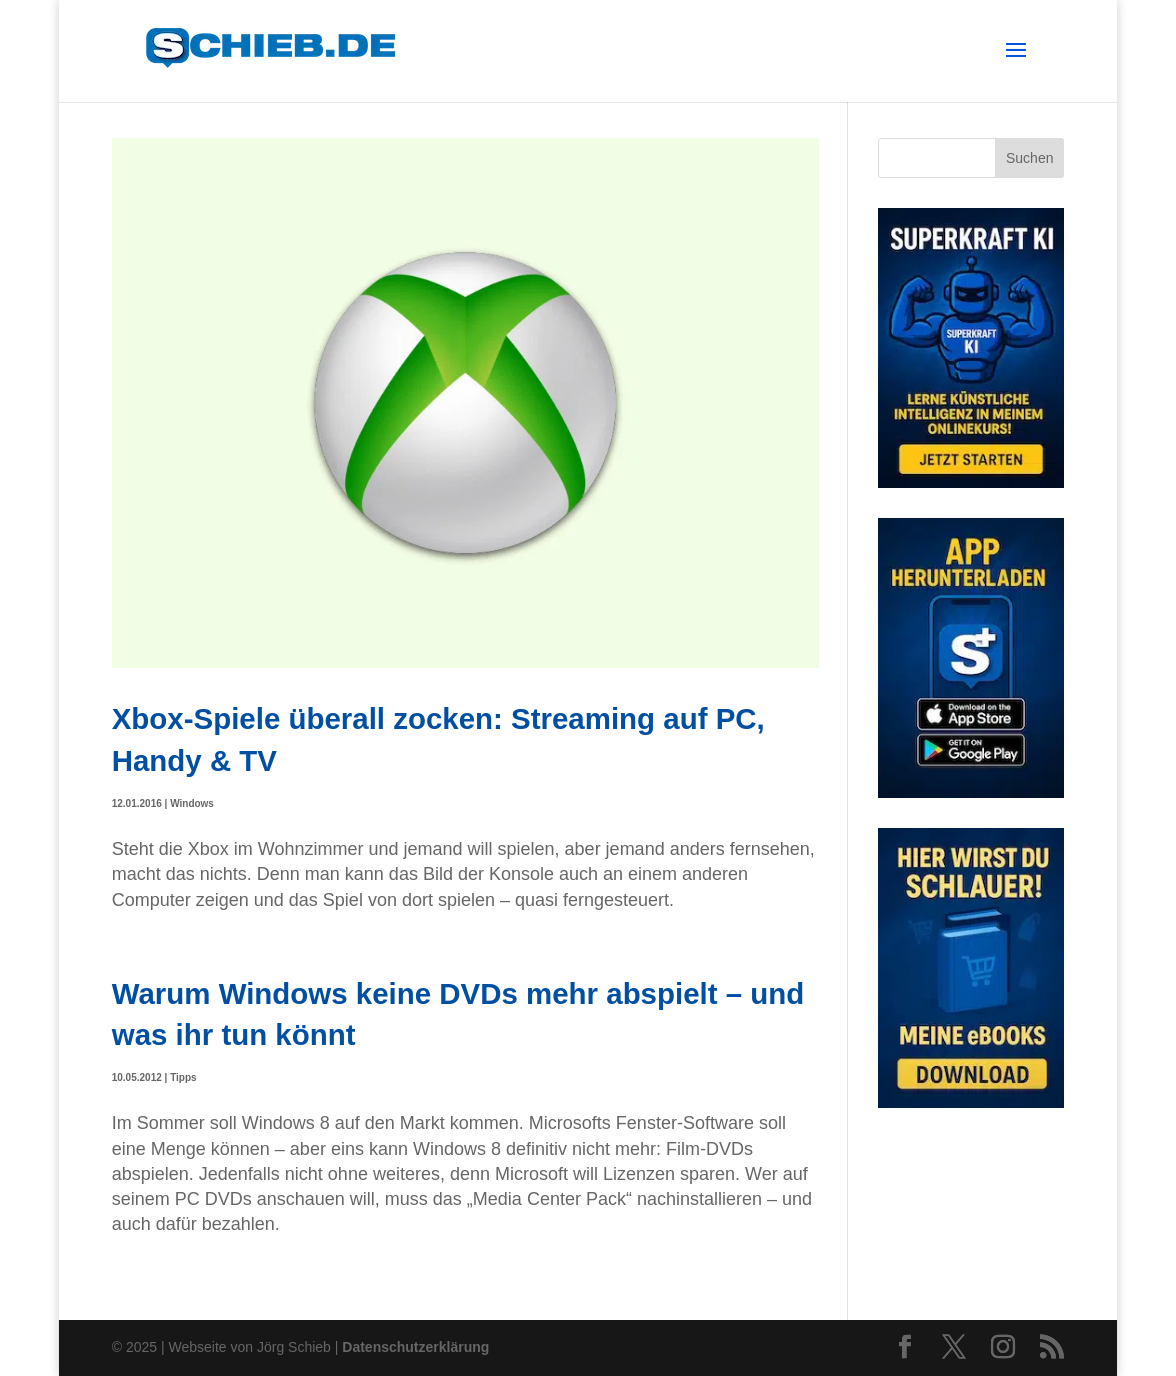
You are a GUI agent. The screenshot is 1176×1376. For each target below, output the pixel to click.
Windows (192, 803)
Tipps (183, 1077)
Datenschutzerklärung (415, 1347)
